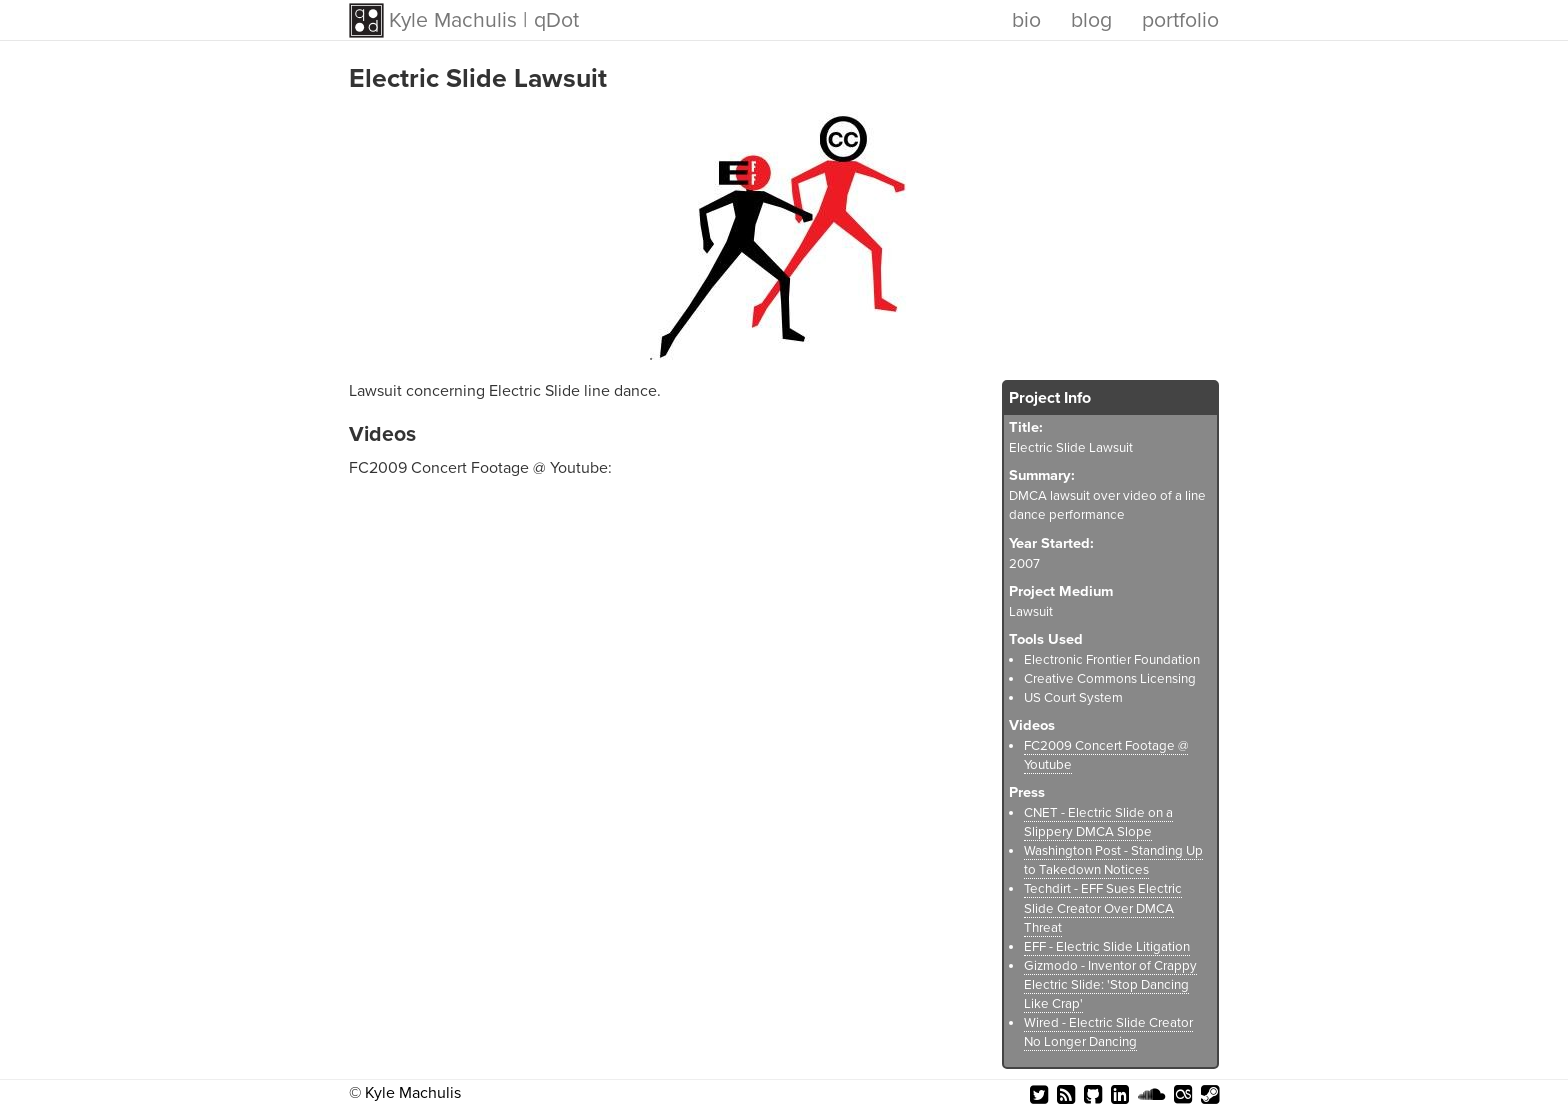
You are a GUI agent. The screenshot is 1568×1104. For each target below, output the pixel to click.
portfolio (1180, 20)
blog (1091, 20)
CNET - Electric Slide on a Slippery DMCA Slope (1098, 822)
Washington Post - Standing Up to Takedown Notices (1113, 860)
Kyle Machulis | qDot (484, 20)
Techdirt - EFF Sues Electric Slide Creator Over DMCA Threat (1103, 908)
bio (1026, 20)
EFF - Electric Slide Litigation (1107, 947)
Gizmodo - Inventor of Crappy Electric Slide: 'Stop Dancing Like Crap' (1110, 985)
